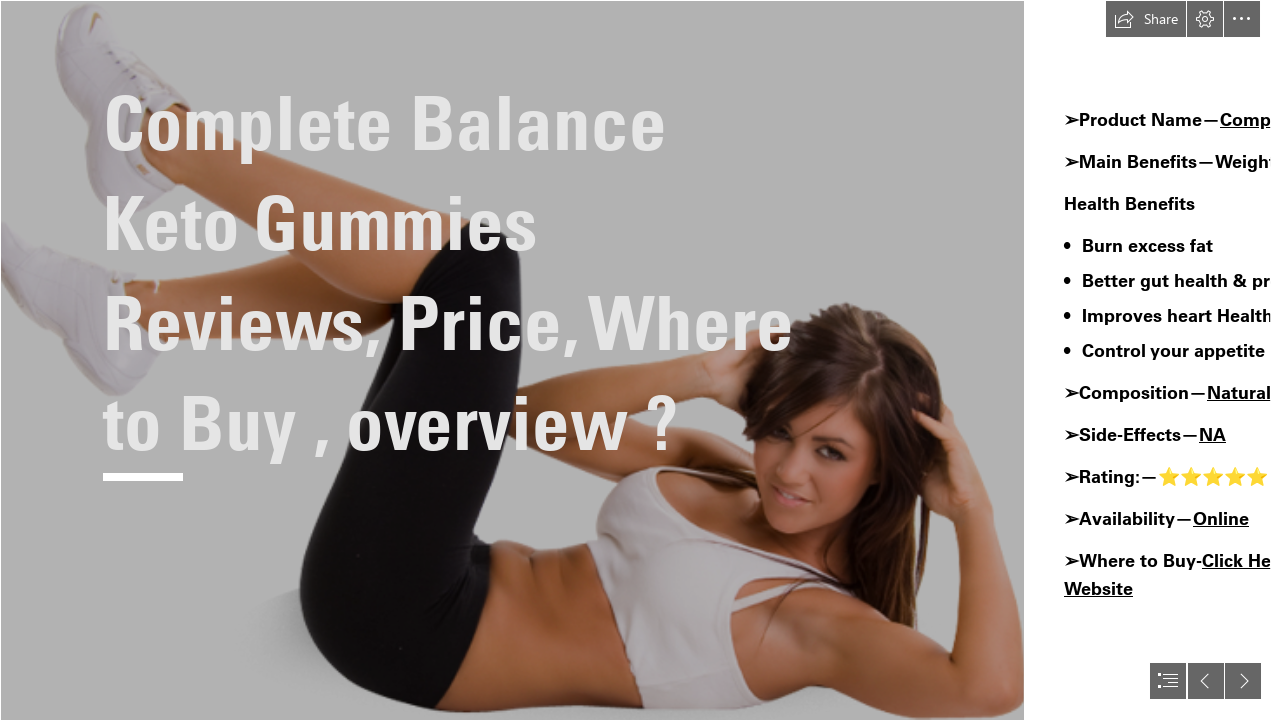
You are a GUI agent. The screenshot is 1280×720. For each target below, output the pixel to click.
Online (1221, 518)
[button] (1146, 19)
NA (1212, 434)
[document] (640, 360)
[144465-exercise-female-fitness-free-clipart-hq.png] (512, 360)
